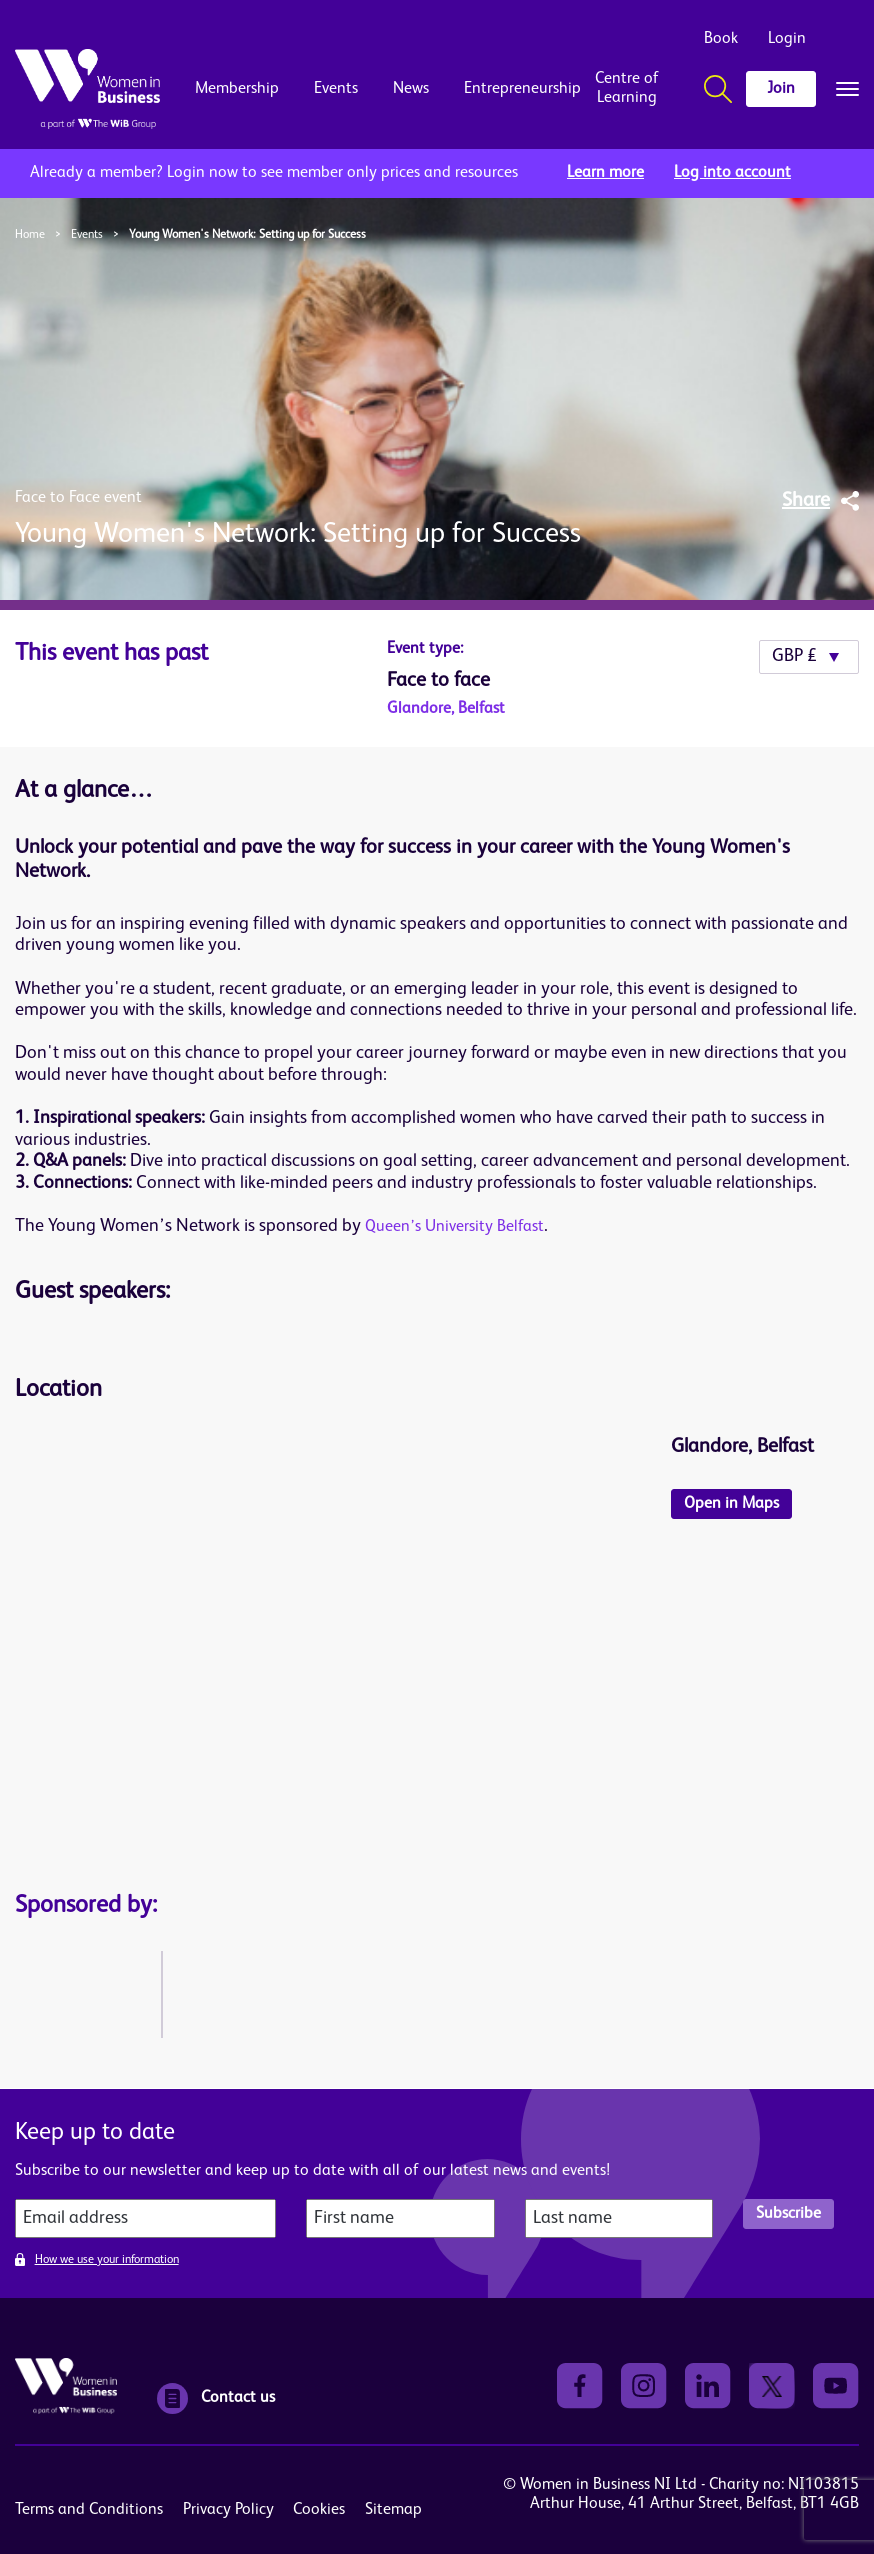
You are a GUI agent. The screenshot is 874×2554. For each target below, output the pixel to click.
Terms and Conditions (89, 2510)
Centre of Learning (627, 88)
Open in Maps (731, 1504)
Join (781, 89)
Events (336, 89)
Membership (237, 89)
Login (787, 39)
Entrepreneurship (506, 89)
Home (30, 235)
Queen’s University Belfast (454, 1227)
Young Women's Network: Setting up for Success (247, 235)
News (411, 89)
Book (721, 39)
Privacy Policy (228, 2510)
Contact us (216, 2398)
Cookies (319, 2510)
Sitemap (393, 2510)
